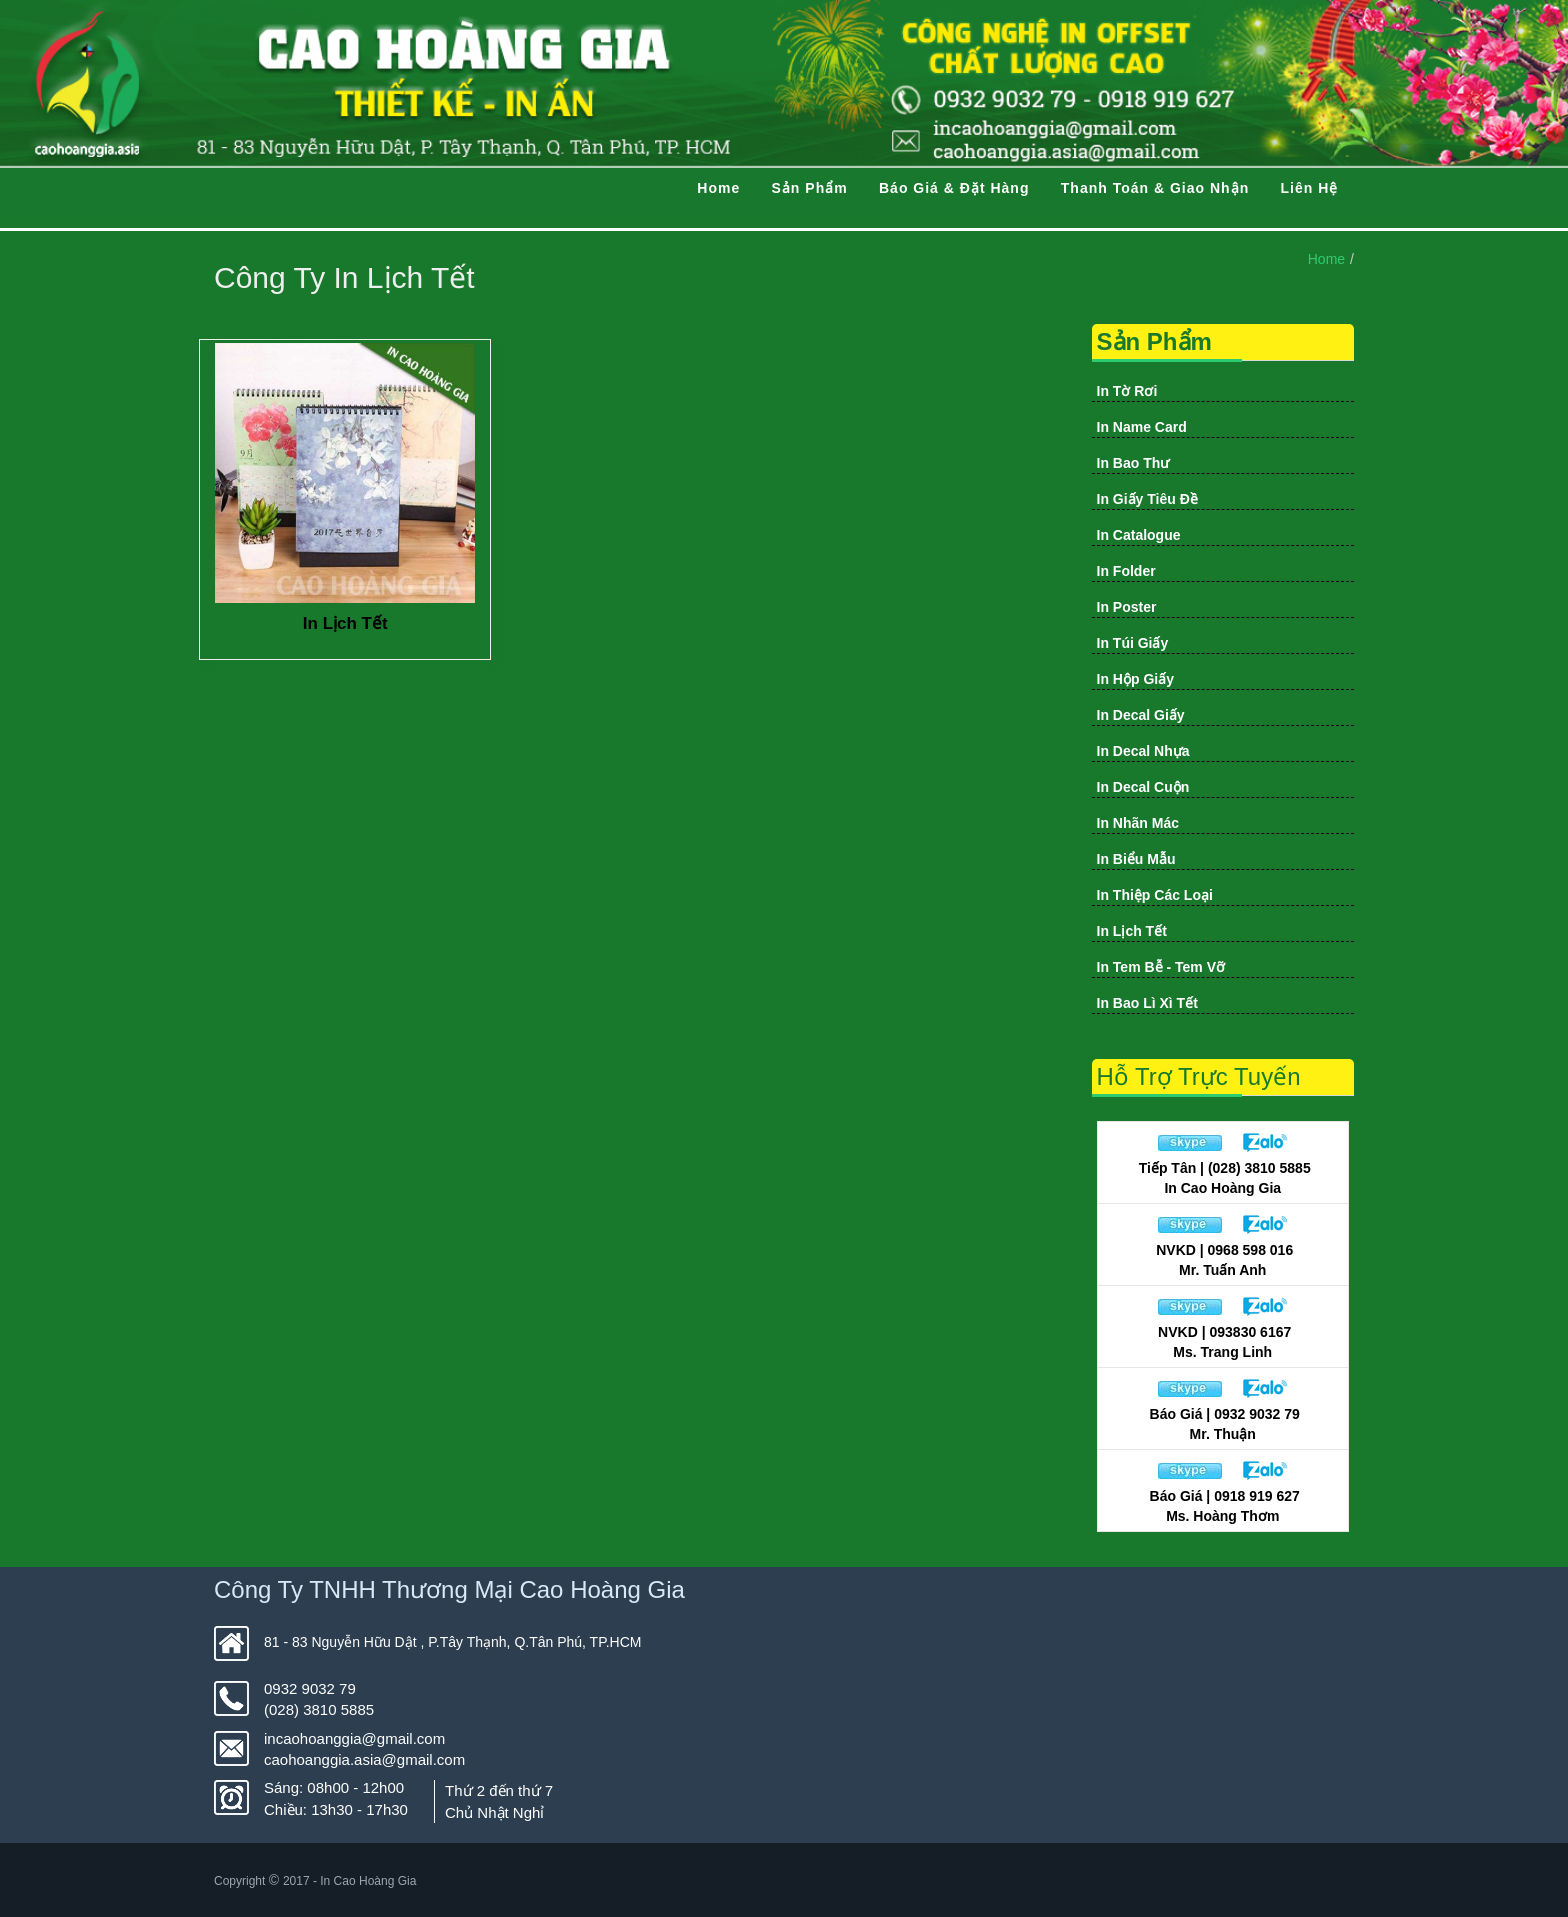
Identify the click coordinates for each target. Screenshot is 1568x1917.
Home (718, 188)
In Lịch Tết (345, 624)
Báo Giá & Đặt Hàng (954, 188)
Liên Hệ (1310, 188)
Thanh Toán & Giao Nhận (1155, 188)
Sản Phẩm (810, 188)
